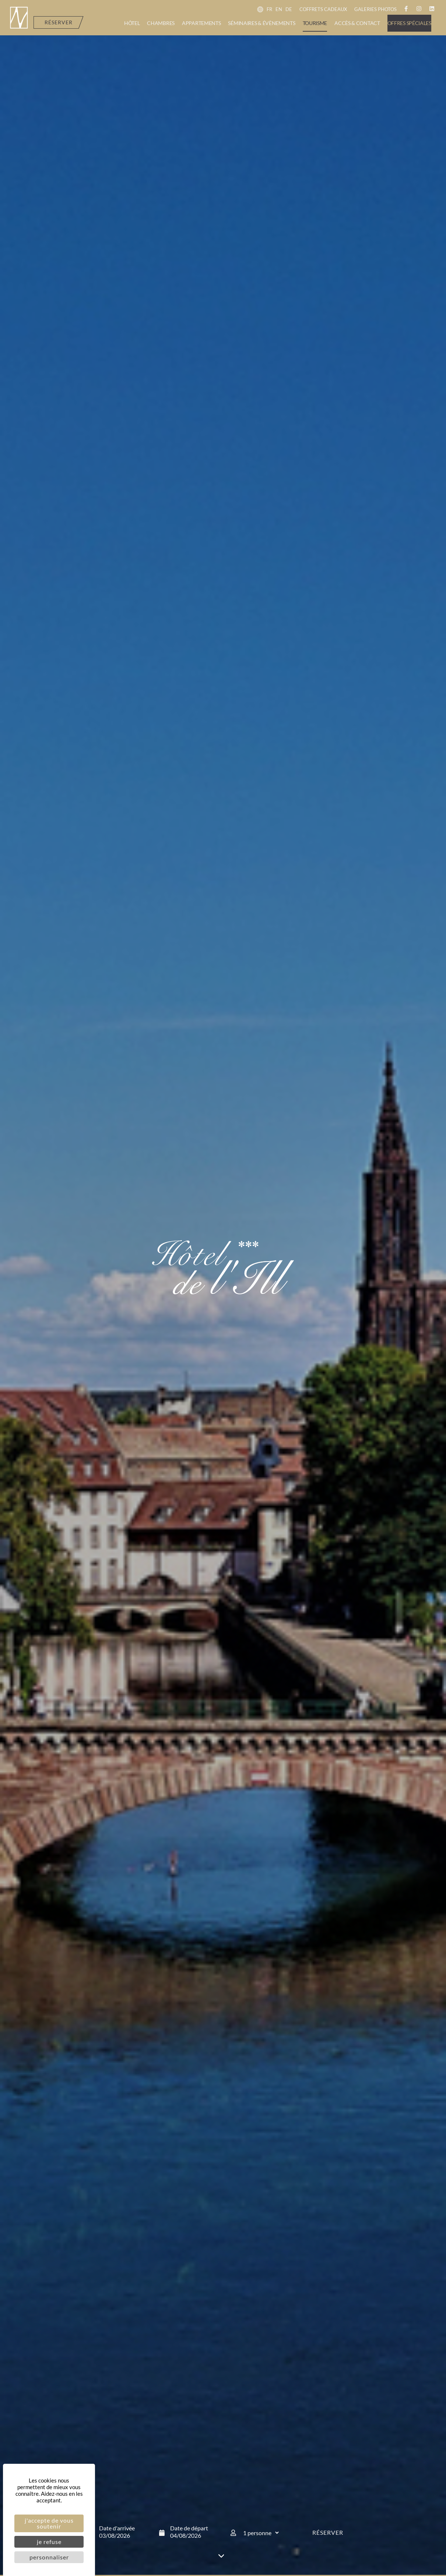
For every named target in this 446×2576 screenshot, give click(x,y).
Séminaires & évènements (261, 23)
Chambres (161, 23)
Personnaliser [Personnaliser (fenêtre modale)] (49, 2557)
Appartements (201, 23)
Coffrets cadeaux (323, 9)
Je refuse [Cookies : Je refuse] (49, 2541)
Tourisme (315, 23)
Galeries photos (375, 9)
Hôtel (132, 23)
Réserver (327, 2532)
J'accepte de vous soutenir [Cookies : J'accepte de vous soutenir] (49, 2523)
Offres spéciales (409, 23)
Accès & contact (357, 23)
